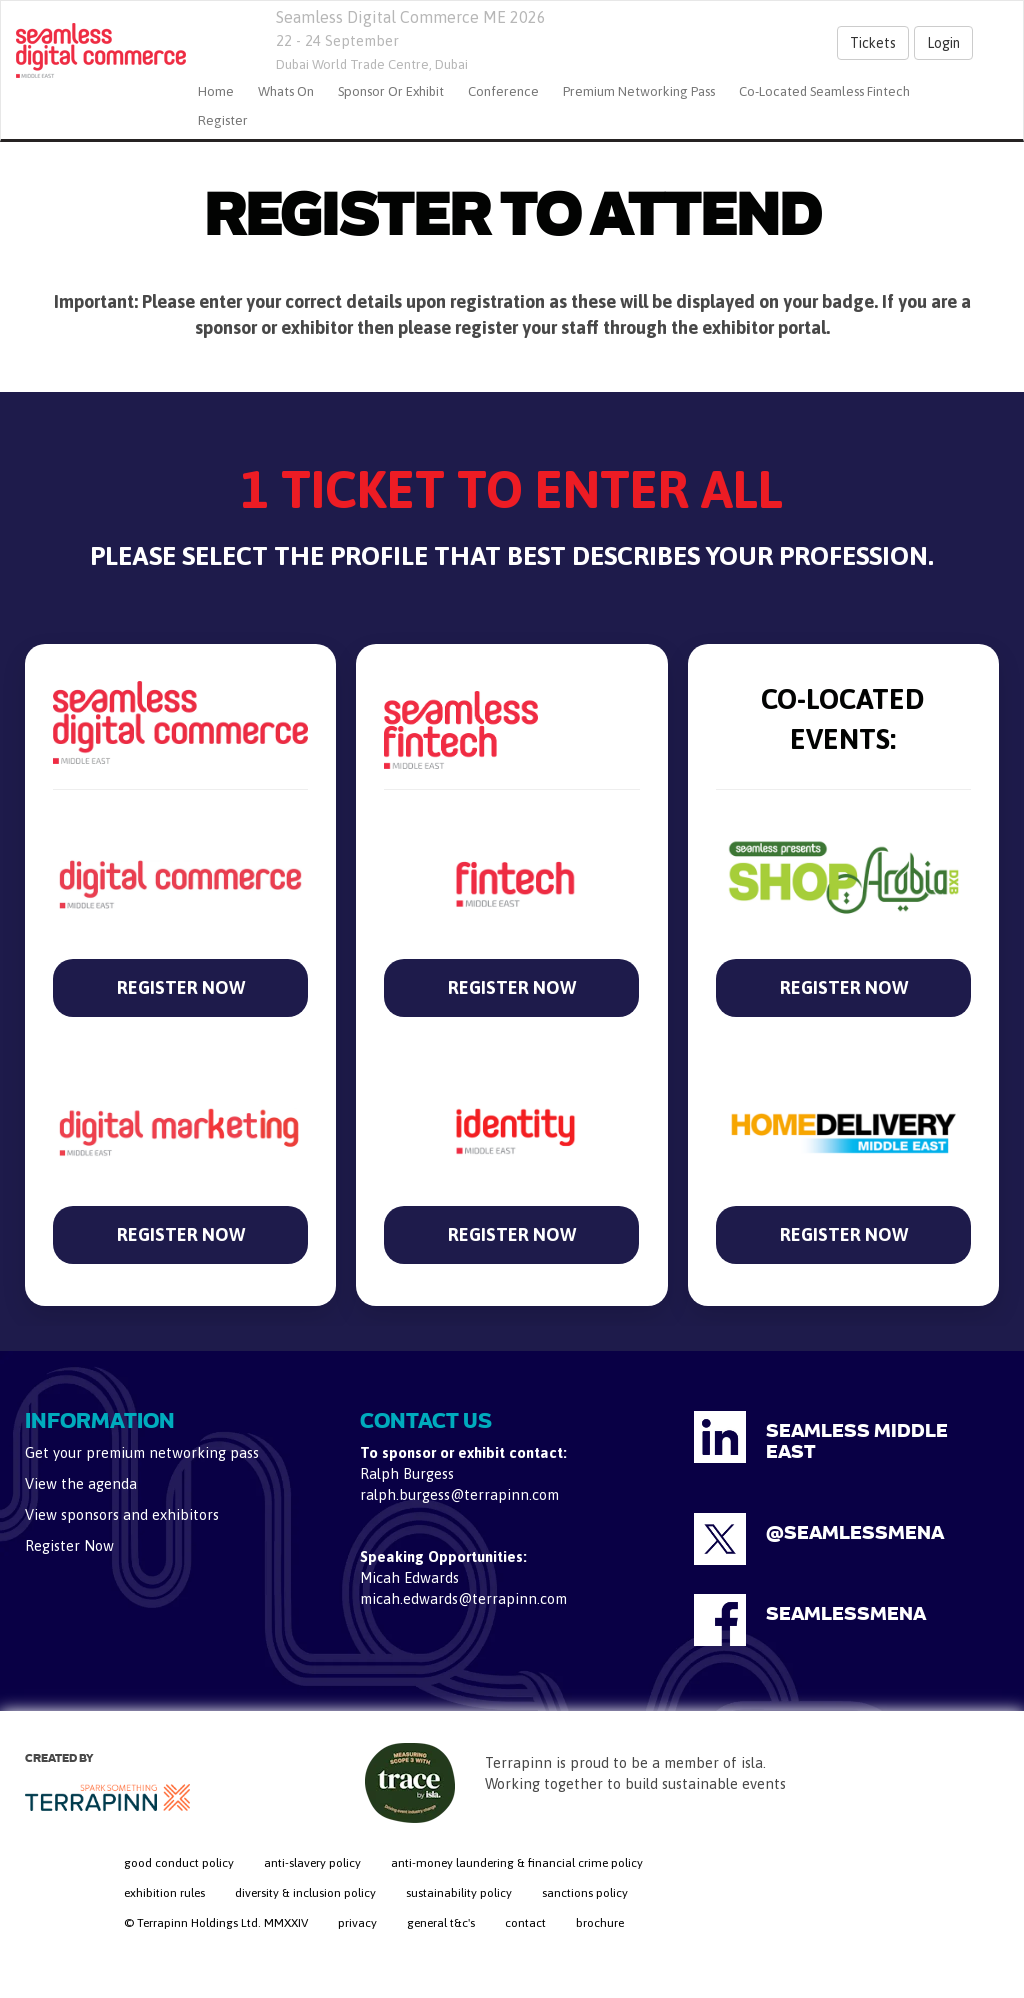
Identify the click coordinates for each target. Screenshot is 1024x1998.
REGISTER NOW (181, 987)
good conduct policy (179, 1863)
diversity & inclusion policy (305, 1893)
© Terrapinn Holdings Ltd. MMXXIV (216, 1923)
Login (943, 43)
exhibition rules (164, 1893)
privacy (357, 1923)
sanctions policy (585, 1893)
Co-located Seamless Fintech (824, 91)
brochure (600, 1923)
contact (525, 1923)
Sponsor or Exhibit (391, 91)
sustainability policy (459, 1893)
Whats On (286, 91)
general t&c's (441, 1923)
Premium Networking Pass (639, 91)
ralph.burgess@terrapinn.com (459, 1494)
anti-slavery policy (312, 1863)
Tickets (873, 43)
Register (223, 120)
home (216, 91)
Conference (503, 91)
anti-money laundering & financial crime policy (517, 1863)
